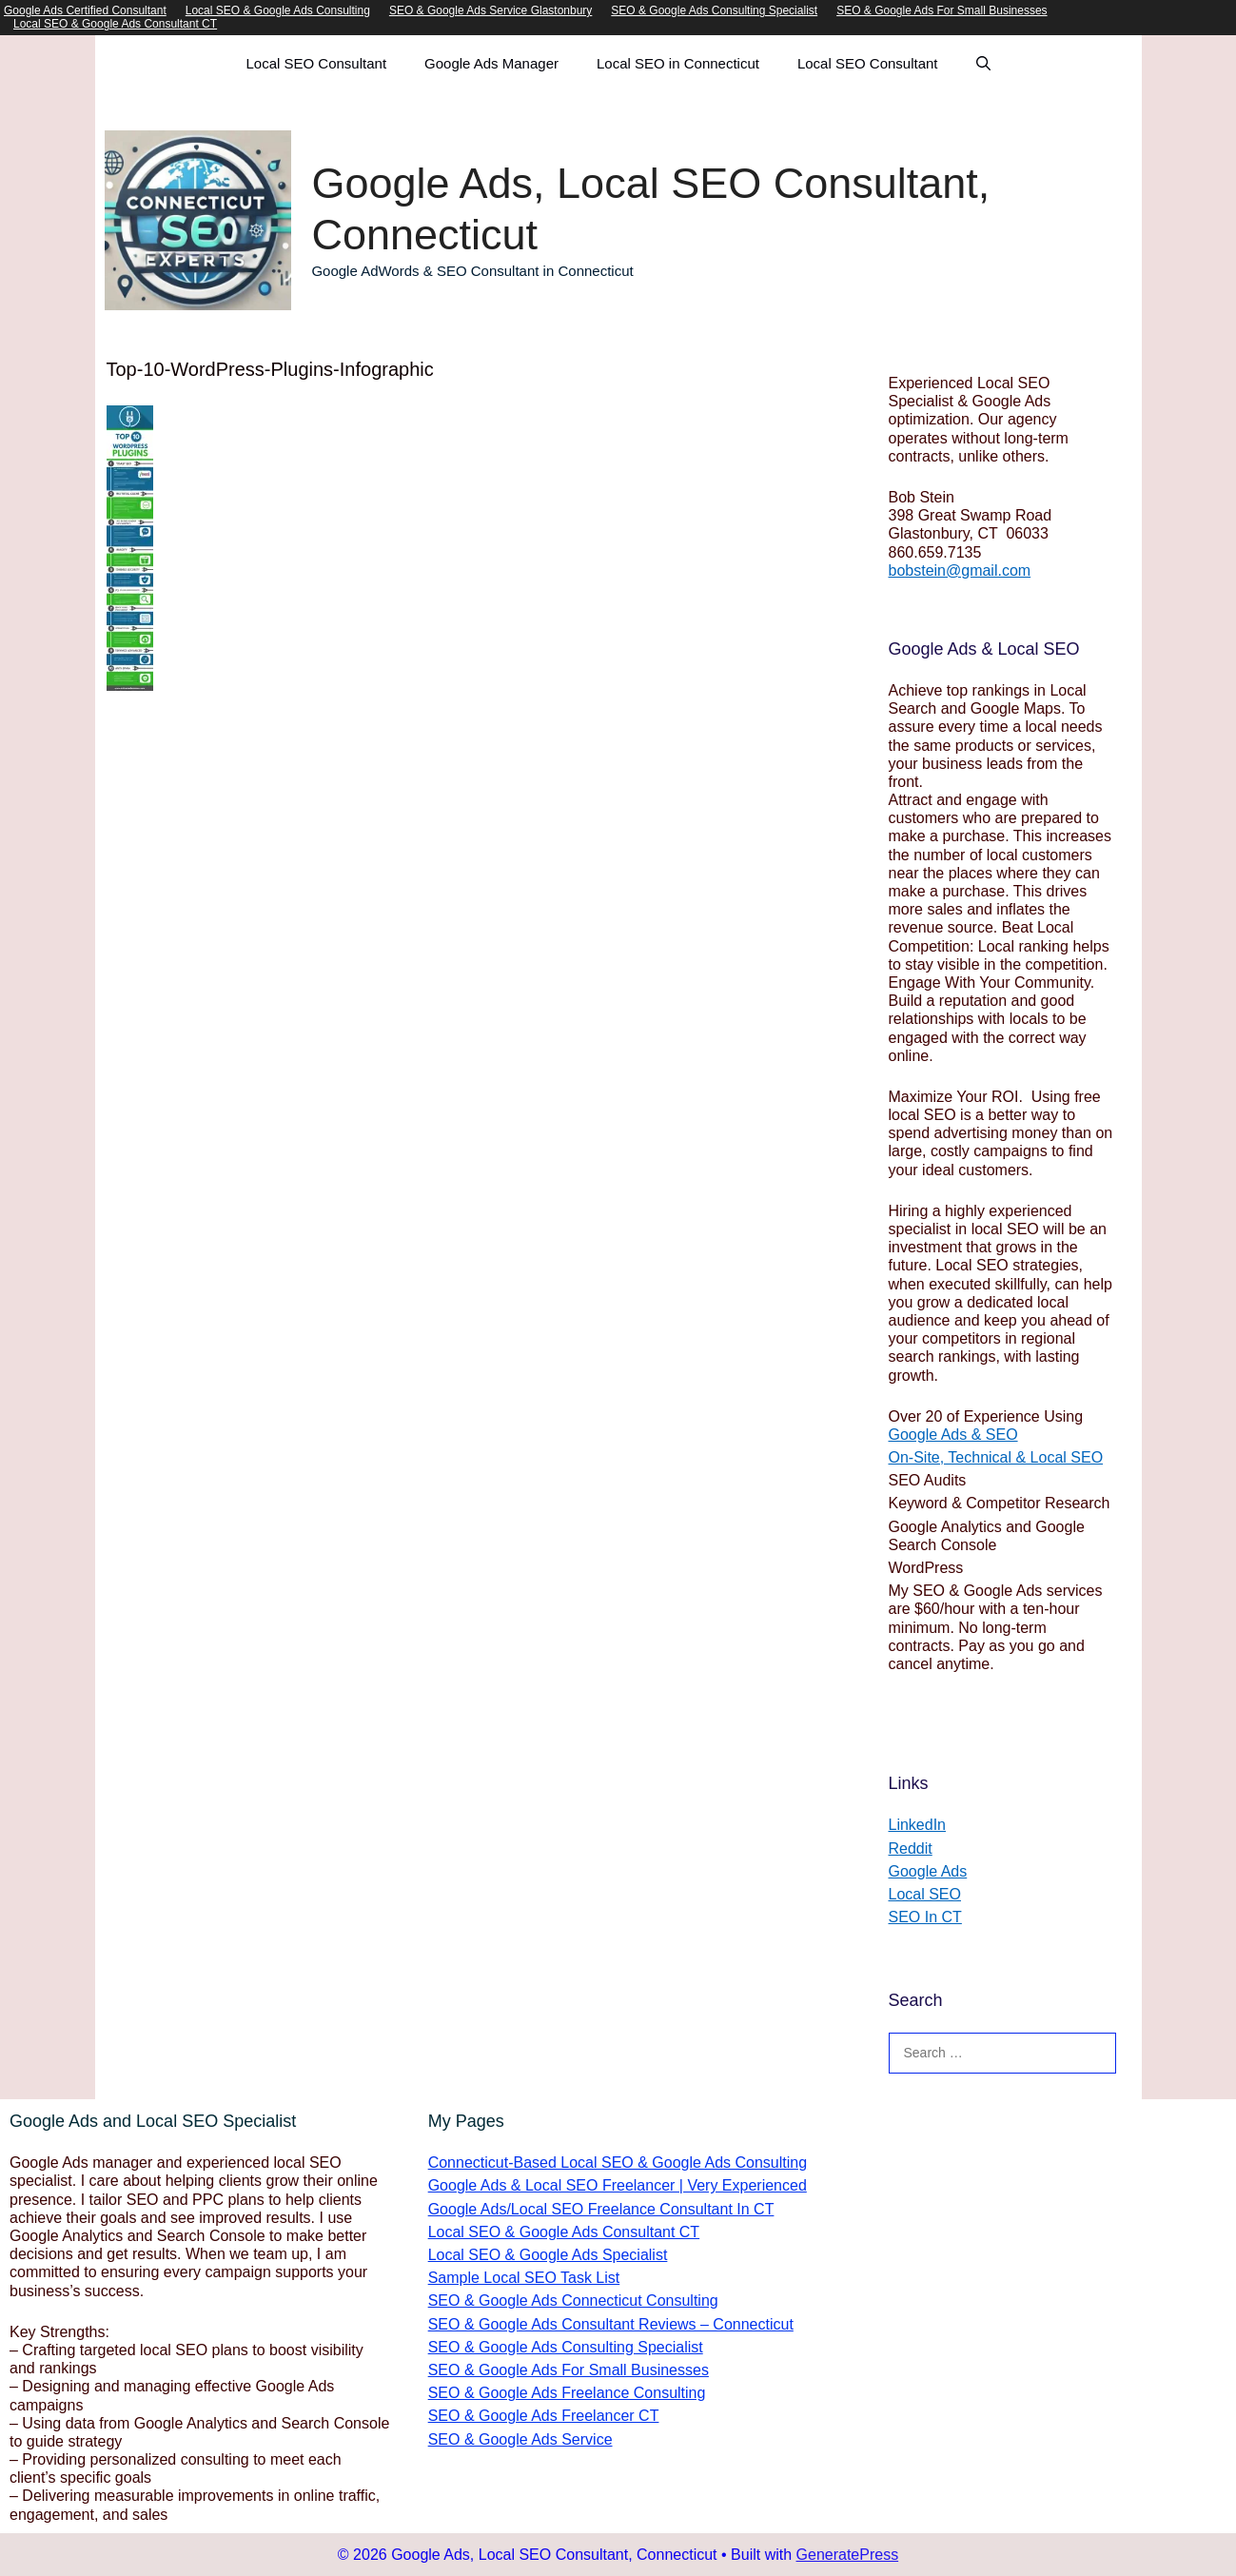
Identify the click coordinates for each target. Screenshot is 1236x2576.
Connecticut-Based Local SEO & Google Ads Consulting (617, 2162)
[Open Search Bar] (983, 63)
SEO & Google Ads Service (520, 2439)
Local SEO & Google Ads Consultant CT (115, 23)
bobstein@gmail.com (960, 570)
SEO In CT (925, 1917)
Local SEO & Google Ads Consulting (278, 10)
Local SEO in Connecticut (678, 63)
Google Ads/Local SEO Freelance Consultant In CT (601, 2209)
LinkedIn (918, 1825)
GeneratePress (847, 2555)
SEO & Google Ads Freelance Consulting (567, 2393)
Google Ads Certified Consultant (85, 10)
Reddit (910, 1848)
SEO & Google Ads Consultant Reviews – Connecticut (611, 2324)
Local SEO (925, 1894)
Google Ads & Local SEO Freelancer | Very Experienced (617, 2185)
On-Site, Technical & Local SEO (996, 1457)
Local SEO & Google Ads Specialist (548, 2255)
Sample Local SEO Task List (524, 2278)
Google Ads (928, 1871)
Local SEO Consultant (315, 63)
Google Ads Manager (491, 63)
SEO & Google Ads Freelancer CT (543, 2416)
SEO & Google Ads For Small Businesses (941, 10)
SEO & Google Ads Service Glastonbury (490, 10)
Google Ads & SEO (953, 1434)
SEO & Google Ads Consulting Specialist (714, 10)
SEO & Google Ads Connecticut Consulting (573, 2300)
